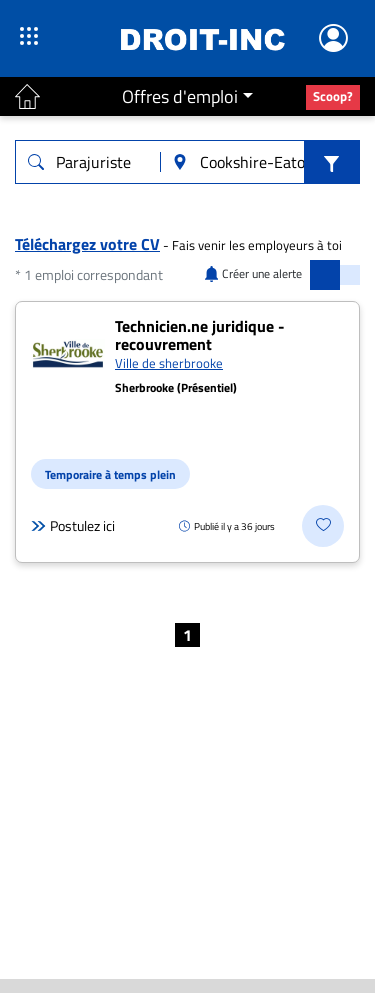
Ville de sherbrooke (169, 363)
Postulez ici (73, 526)
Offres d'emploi (180, 96)
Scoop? (333, 96)
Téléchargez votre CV (87, 244)
